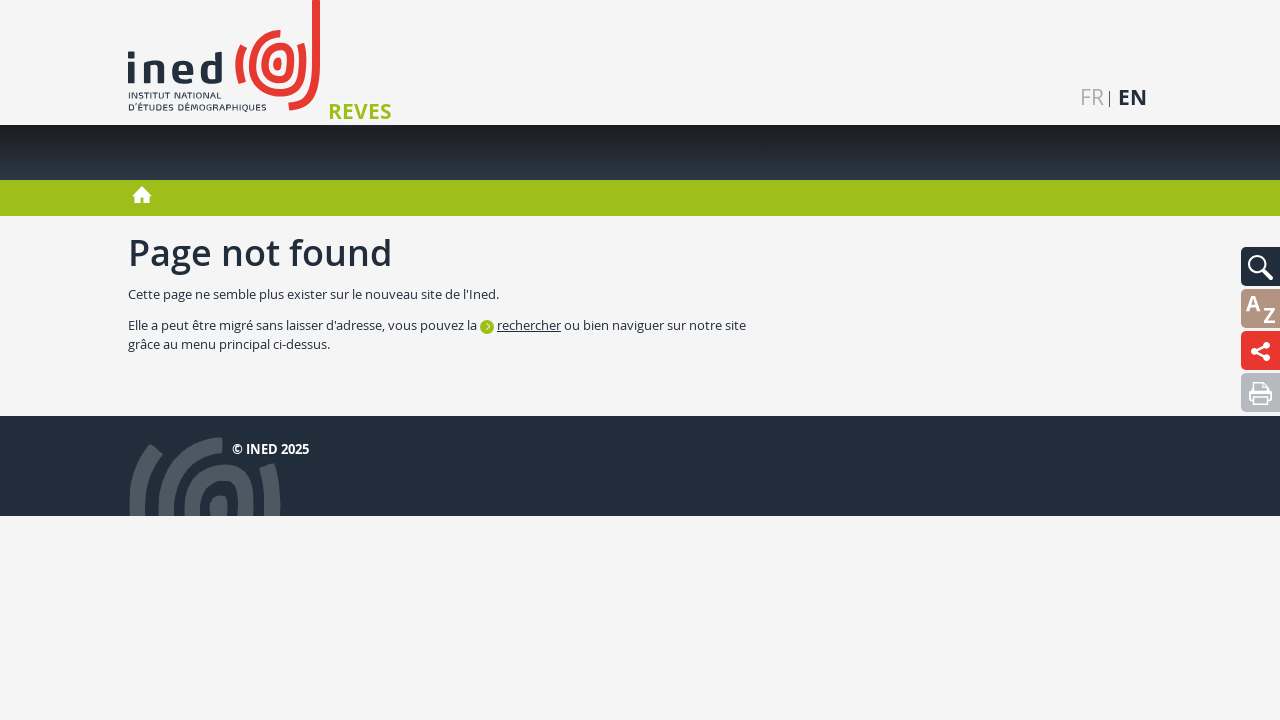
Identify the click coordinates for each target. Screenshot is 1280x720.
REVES (360, 112)
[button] (1260, 266)
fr (1092, 97)
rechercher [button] (529, 325)
